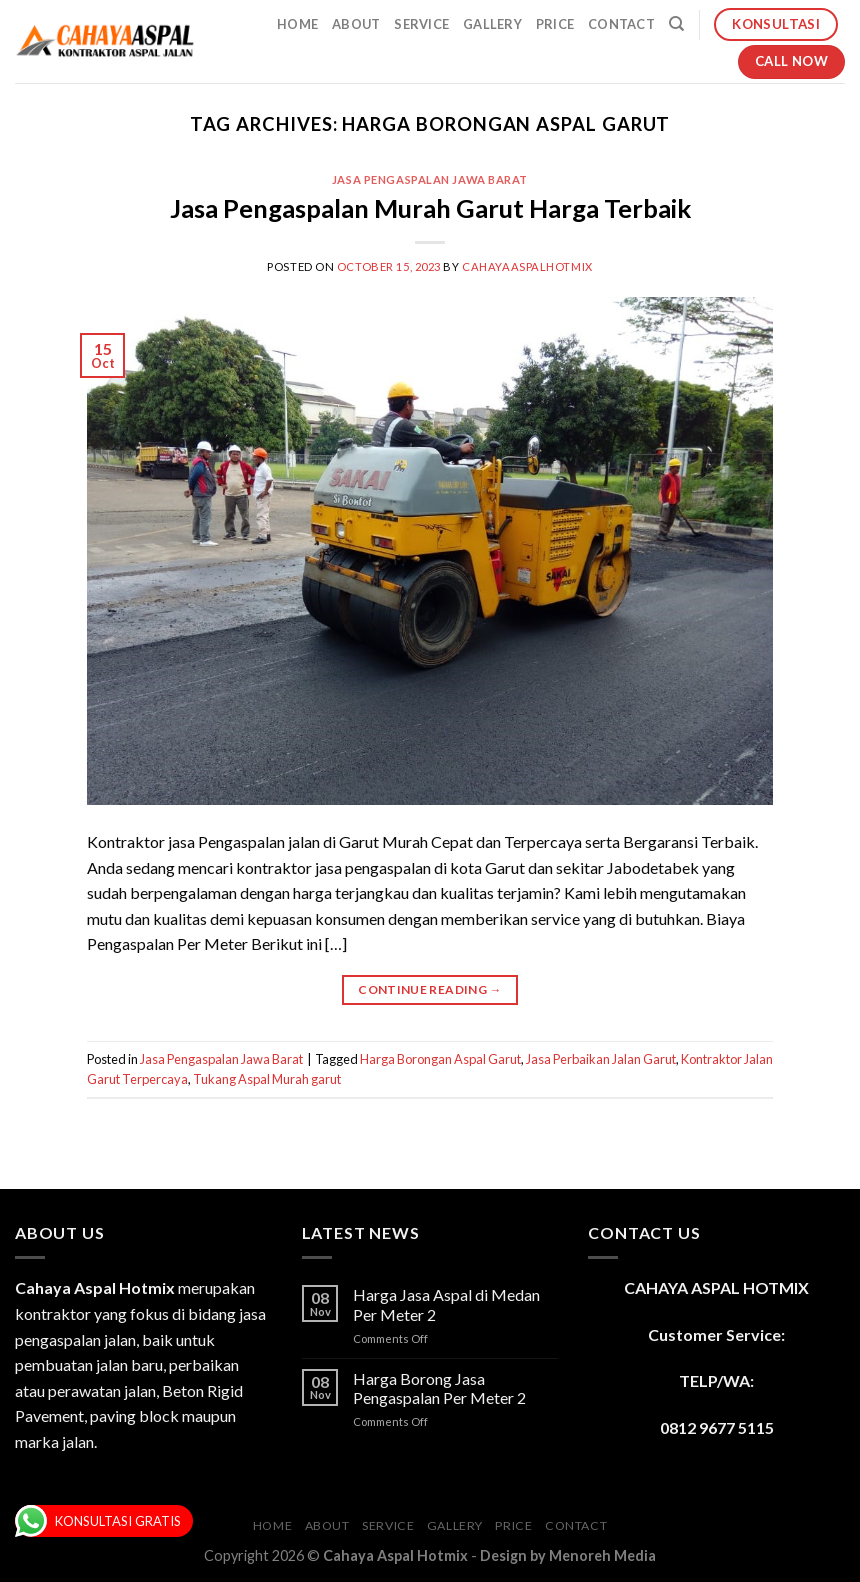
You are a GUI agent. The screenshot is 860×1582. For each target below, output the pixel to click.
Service (421, 24)
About (356, 24)
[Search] (676, 24)
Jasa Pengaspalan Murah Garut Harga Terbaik (430, 208)
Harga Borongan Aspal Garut (440, 1059)
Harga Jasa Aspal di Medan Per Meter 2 (446, 1304)
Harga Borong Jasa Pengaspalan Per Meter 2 (439, 1388)
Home (297, 24)
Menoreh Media (602, 1555)
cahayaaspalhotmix (527, 266)
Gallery (492, 24)
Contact (621, 24)
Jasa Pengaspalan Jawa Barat (430, 179)
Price (555, 24)
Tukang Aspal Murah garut (267, 1079)
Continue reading (430, 989)
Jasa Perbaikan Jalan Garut (601, 1059)
